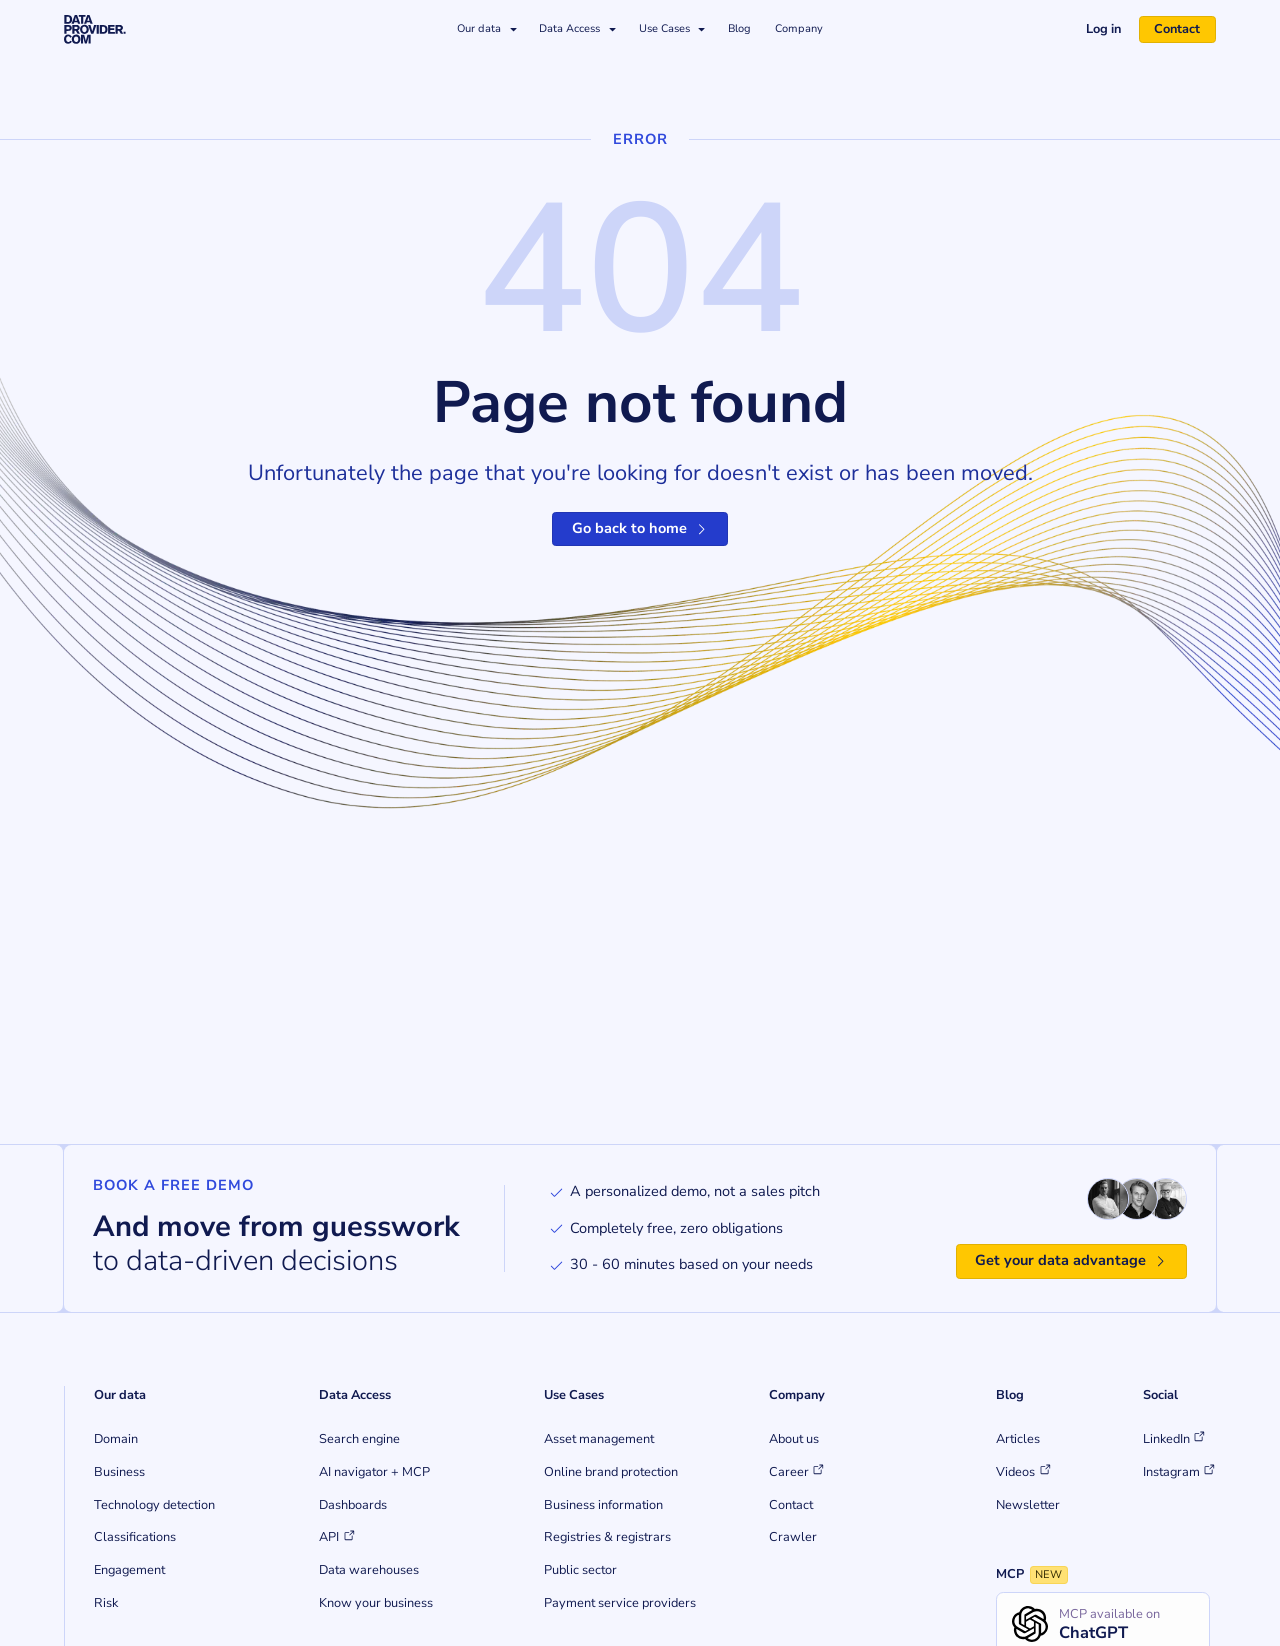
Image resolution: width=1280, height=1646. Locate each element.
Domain (116, 1439)
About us (794, 1439)
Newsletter (1028, 1505)
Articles (1018, 1439)
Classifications (135, 1537)
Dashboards (353, 1505)
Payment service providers (620, 1603)
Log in (1103, 29)
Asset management (599, 1439)
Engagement (129, 1570)
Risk (106, 1603)
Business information (603, 1505)
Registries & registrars (607, 1537)
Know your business (376, 1603)
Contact (1177, 29)
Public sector (580, 1570)
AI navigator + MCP (374, 1472)
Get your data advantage (1071, 1260)
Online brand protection (611, 1472)
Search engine (359, 1439)
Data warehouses (369, 1570)
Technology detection (154, 1505)
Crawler (793, 1537)
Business (119, 1472)
